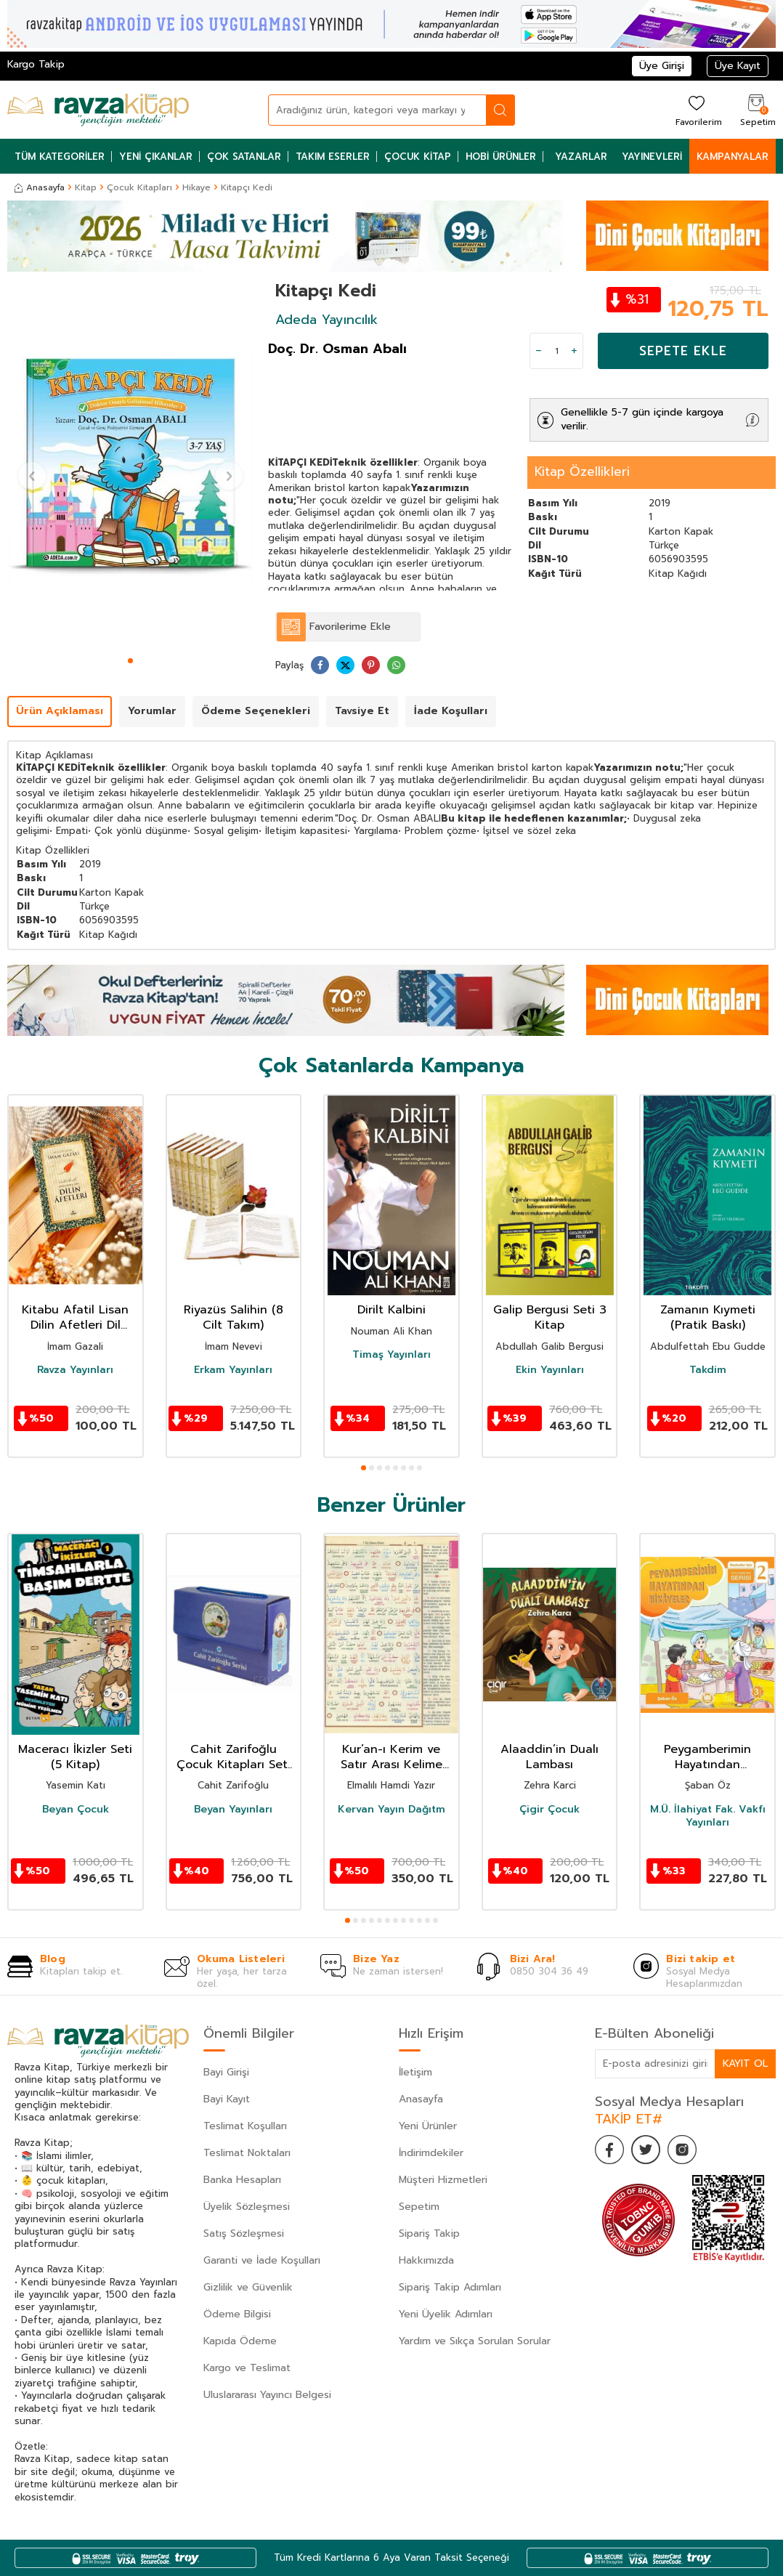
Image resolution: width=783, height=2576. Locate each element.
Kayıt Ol (745, 2063)
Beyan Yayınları (233, 1809)
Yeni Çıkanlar (155, 156)
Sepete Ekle (683, 350)
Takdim (707, 1370)
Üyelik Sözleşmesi (246, 2206)
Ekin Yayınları (550, 1370)
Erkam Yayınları (233, 1370)
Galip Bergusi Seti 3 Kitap (549, 1318)
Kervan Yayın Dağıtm (391, 1809)
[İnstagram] (682, 2149)
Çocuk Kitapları (139, 187)
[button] (130, 660)
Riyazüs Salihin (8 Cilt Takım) (233, 1318)
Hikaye (196, 187)
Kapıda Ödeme (240, 2341)
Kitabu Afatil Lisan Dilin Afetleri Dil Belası (75, 1318)
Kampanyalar (732, 156)
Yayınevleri (652, 156)
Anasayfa (40, 187)
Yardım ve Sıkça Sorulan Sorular (475, 2341)
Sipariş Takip (429, 2233)
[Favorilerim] (697, 110)
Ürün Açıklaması (59, 710)
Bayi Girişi (226, 2072)
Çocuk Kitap (417, 156)
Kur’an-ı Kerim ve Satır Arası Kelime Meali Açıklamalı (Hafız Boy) (391, 1757)
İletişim (415, 2072)
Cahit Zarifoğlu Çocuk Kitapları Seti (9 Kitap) (234, 1757)
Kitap (86, 187)
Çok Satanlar (244, 156)
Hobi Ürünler (501, 156)
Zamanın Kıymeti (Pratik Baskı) (707, 1318)
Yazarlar (581, 156)
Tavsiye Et (362, 710)
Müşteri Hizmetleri (443, 2179)
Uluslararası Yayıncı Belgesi (267, 2394)
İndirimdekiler (431, 2152)
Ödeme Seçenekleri (255, 710)
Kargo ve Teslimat (247, 2367)
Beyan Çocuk (75, 1809)
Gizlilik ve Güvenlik (248, 2287)
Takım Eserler (333, 156)
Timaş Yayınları (391, 1354)
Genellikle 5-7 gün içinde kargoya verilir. (642, 419)
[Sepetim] (756, 110)
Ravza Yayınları (75, 1370)
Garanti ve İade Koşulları (261, 2260)
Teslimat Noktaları (247, 2152)
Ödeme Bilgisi (237, 2314)
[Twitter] (645, 2149)
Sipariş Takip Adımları (450, 2287)
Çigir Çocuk (549, 1809)
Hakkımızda (426, 2260)
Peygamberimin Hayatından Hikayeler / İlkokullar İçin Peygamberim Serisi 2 (708, 1757)
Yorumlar (152, 710)
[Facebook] (609, 2149)
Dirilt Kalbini (391, 1310)
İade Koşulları (450, 710)
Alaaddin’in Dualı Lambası (549, 1757)
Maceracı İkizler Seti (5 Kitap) (75, 1757)
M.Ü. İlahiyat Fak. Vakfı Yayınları (708, 1816)
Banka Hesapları (242, 2179)
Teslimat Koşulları (245, 2126)
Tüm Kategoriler (60, 156)
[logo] (98, 109)
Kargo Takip (36, 64)
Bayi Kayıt (226, 2099)
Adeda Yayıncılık (326, 319)
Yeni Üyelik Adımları (445, 2314)
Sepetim (419, 2206)
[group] (130, 466)
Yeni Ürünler (428, 2126)
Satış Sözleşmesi (243, 2233)
